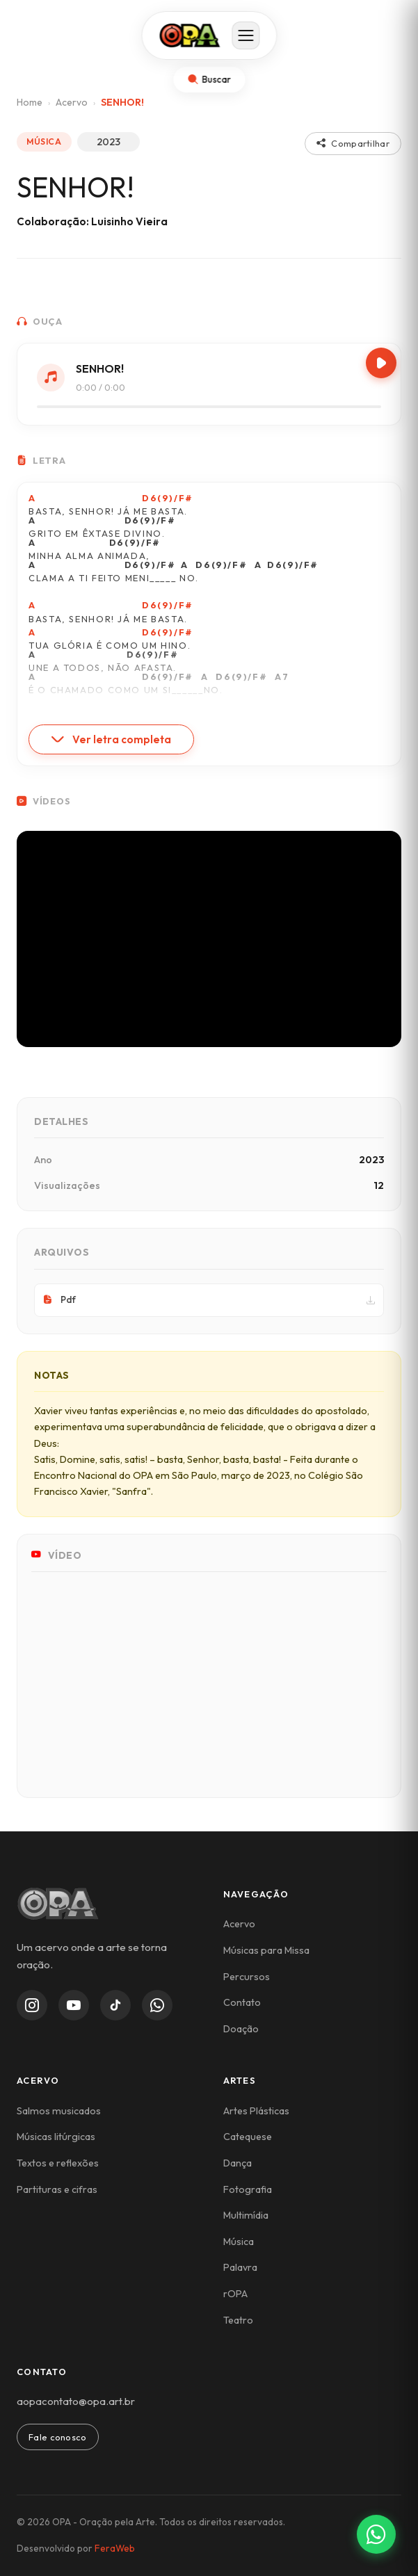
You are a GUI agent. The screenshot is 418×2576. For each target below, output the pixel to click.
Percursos (246, 1976)
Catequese (247, 2136)
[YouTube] (73, 2005)
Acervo (72, 102)
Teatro (238, 2320)
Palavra (240, 2267)
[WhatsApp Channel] (157, 2005)
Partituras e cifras (57, 2189)
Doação (241, 2029)
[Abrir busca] (209, 79)
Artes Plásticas (256, 2111)
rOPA (235, 2293)
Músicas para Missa (266, 1950)
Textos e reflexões (58, 2163)
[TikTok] (115, 2005)
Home (29, 102)
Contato (242, 2002)
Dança (237, 2163)
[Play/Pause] (381, 363)
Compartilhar (352, 143)
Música (238, 2241)
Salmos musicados (59, 2111)
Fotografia (247, 2189)
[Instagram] (32, 2005)
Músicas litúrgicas (56, 2136)
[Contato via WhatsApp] (376, 2534)
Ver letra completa (111, 739)
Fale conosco (58, 2437)
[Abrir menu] (245, 35)
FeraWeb (115, 2548)
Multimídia (245, 2215)
